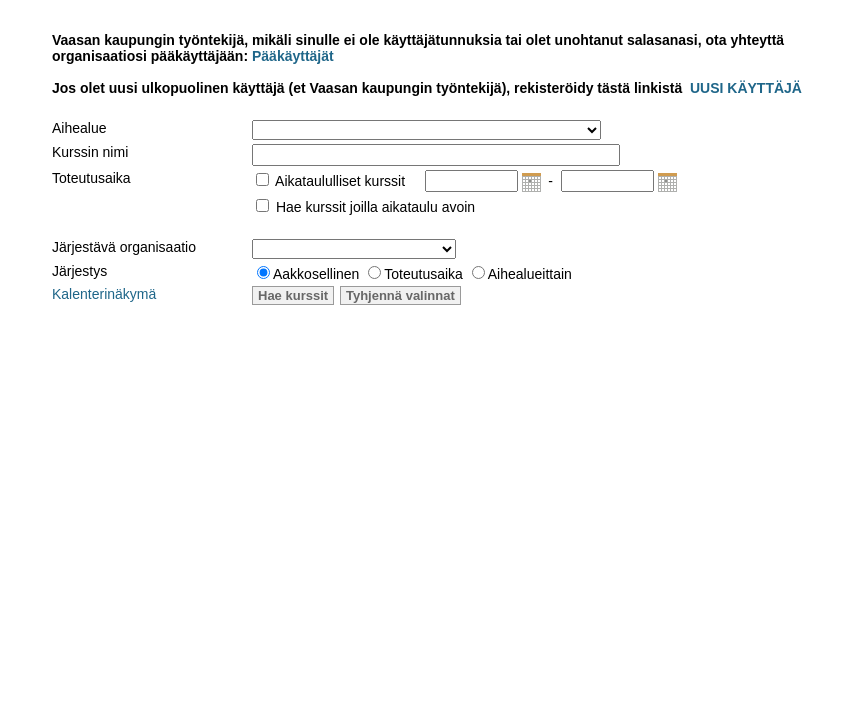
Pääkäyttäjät (291, 56)
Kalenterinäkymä (104, 294)
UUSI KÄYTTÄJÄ (746, 88)
